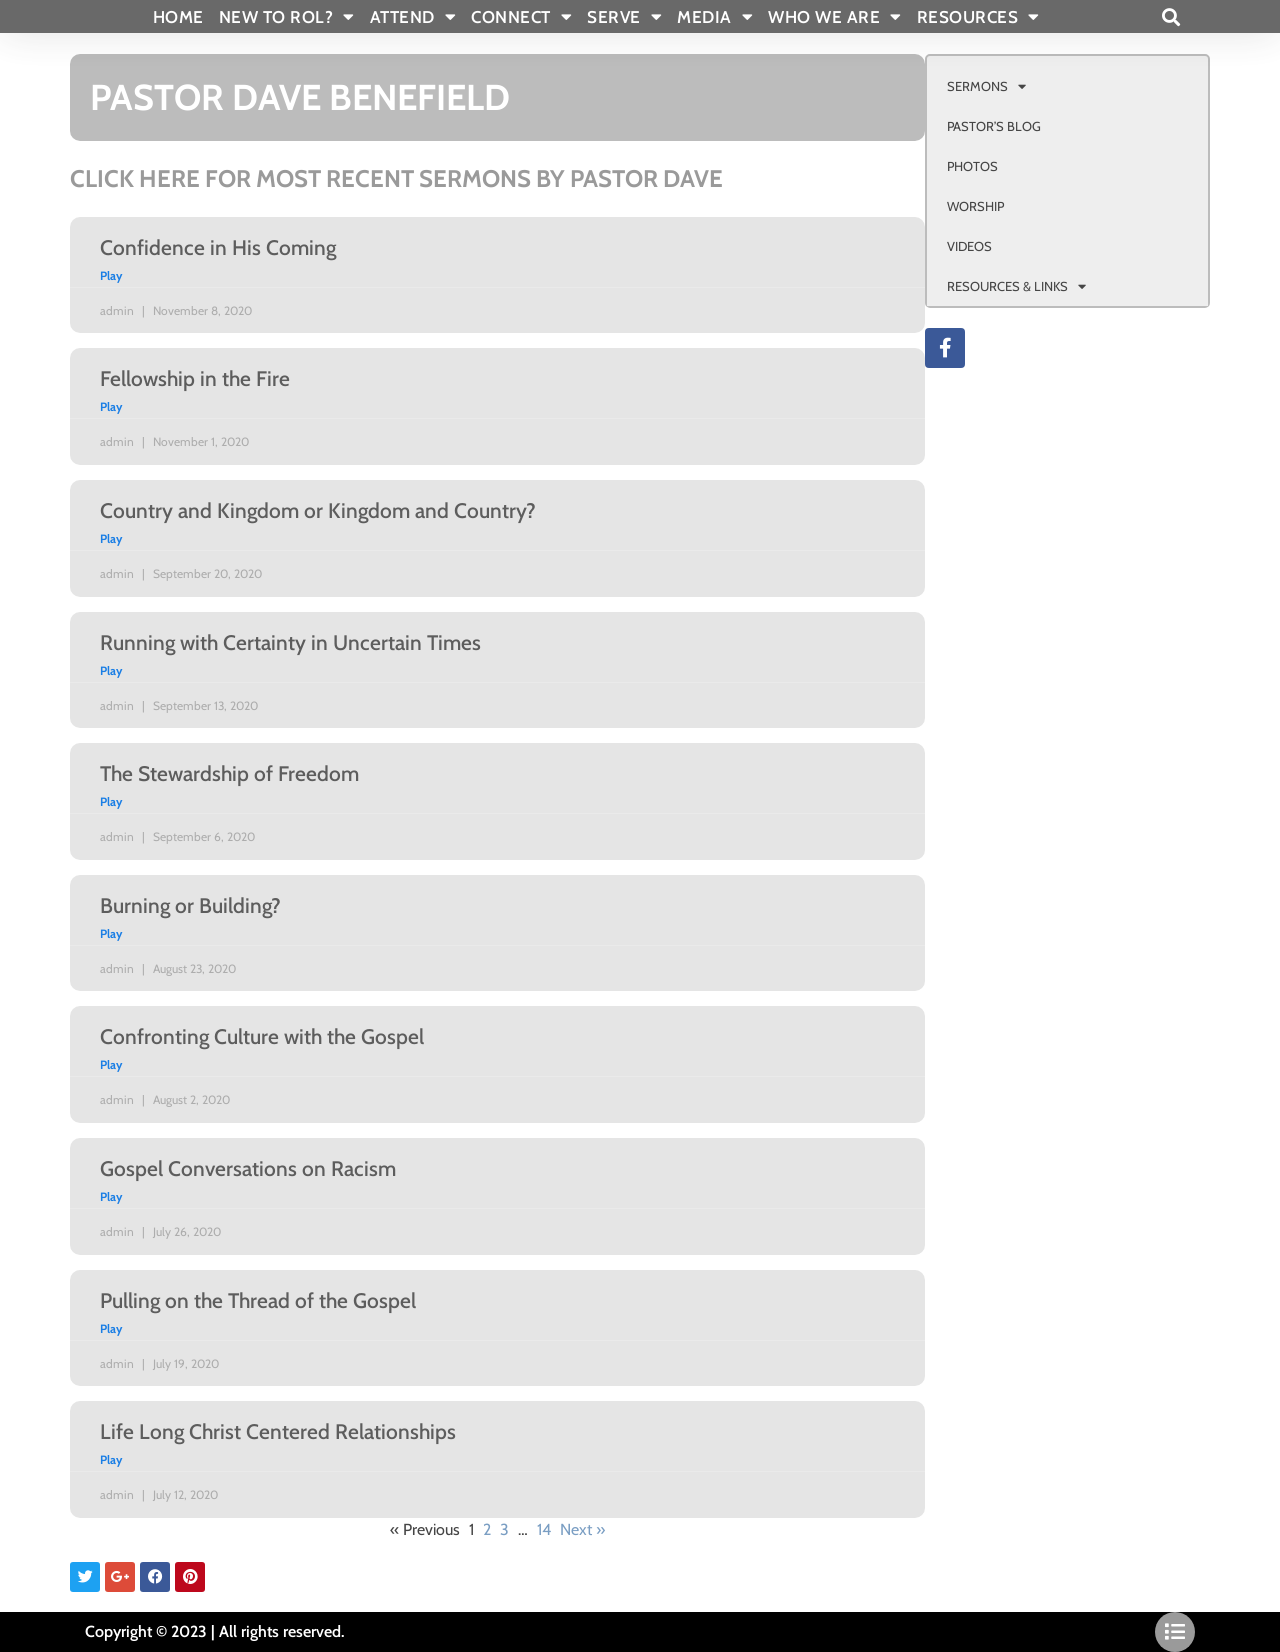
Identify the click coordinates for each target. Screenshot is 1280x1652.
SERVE (624, 17)
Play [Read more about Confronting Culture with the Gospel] (111, 1064)
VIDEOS (969, 246)
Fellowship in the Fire (195, 378)
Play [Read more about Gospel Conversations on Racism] (111, 1196)
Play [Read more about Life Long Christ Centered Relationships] (111, 1459)
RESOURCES (978, 17)
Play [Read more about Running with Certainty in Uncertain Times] (111, 670)
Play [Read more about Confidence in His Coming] (111, 275)
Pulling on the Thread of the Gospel (258, 1300)
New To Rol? (287, 17)
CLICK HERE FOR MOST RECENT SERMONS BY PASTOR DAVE (396, 178)
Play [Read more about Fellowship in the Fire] (111, 406)
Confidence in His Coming (218, 247)
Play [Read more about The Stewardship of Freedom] (111, 801)
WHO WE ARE (835, 17)
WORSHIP (975, 206)
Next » (582, 1529)
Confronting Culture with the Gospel (262, 1036)
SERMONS (986, 86)
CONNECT (521, 17)
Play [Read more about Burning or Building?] (111, 933)
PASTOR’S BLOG (994, 126)
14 (544, 1529)
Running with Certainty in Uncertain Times (290, 642)
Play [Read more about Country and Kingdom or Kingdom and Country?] (111, 538)
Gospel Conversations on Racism (248, 1168)
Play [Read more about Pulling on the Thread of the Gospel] (111, 1328)
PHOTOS (972, 166)
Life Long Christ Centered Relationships (278, 1431)
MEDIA (715, 17)
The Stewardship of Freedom (229, 773)
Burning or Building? (190, 905)
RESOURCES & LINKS (1016, 286)
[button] (1170, 16)
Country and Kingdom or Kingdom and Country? (318, 510)
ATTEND (413, 17)
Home (178, 17)
